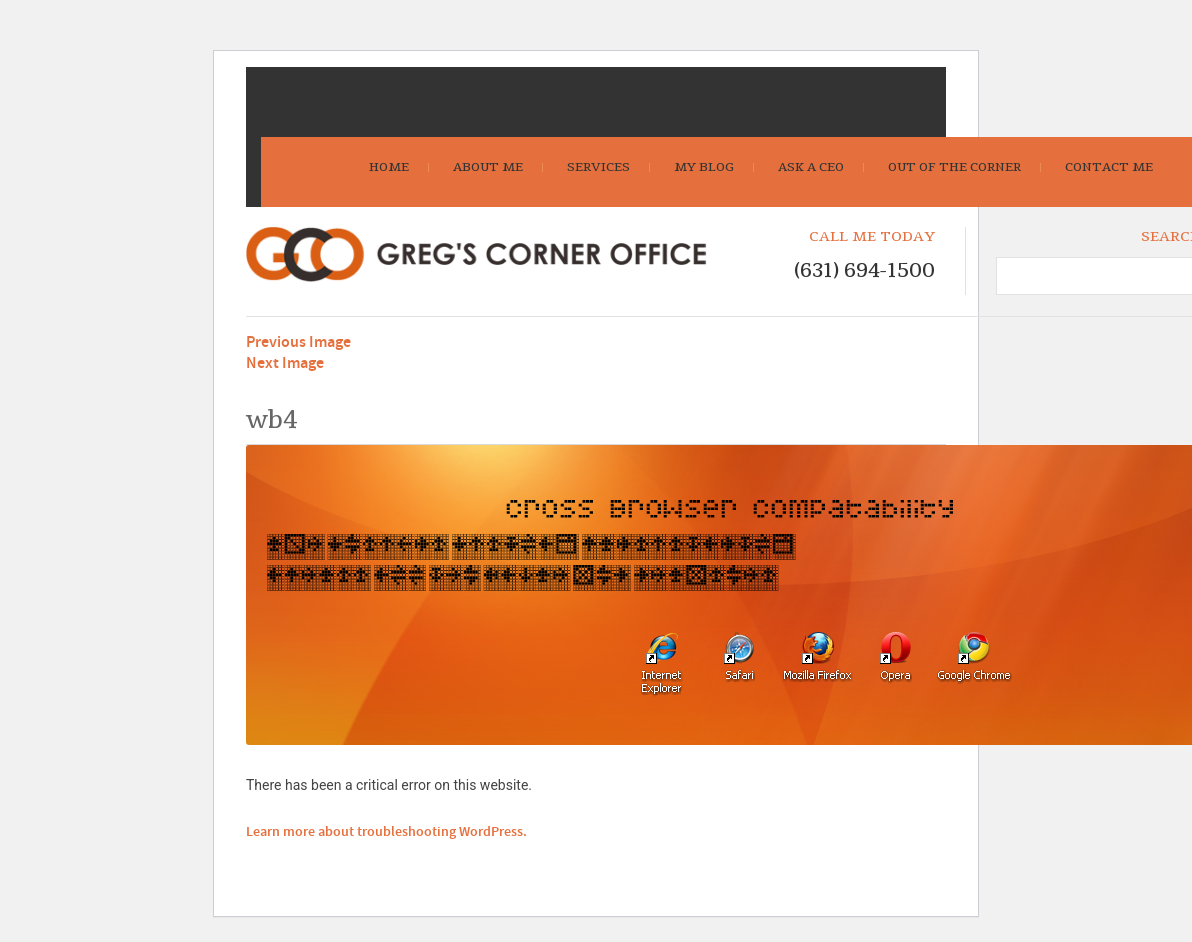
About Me (488, 167)
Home (389, 167)
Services (598, 167)
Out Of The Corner (954, 167)
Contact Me (1109, 167)
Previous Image (298, 342)
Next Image (285, 363)
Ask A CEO (811, 167)
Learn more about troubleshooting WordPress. (386, 832)
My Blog (704, 167)
